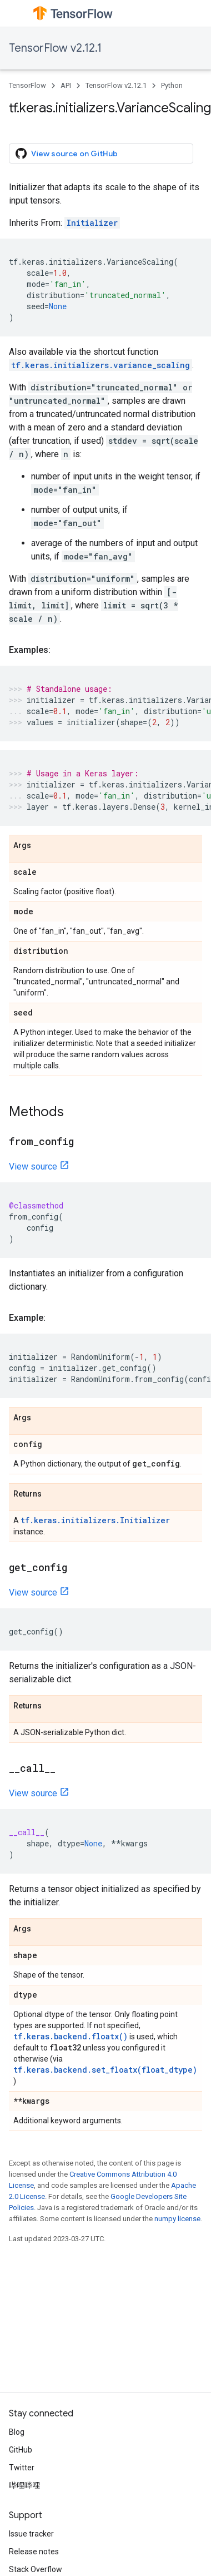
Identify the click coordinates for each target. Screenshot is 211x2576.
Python (172, 85)
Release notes (34, 2551)
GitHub (20, 2449)
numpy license (177, 2219)
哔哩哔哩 (24, 2485)
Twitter (21, 2467)
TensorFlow (27, 85)
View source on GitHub (67, 153)
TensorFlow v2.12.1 (55, 48)
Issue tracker (31, 2533)
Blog (16, 2432)
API (66, 85)
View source (33, 1166)
